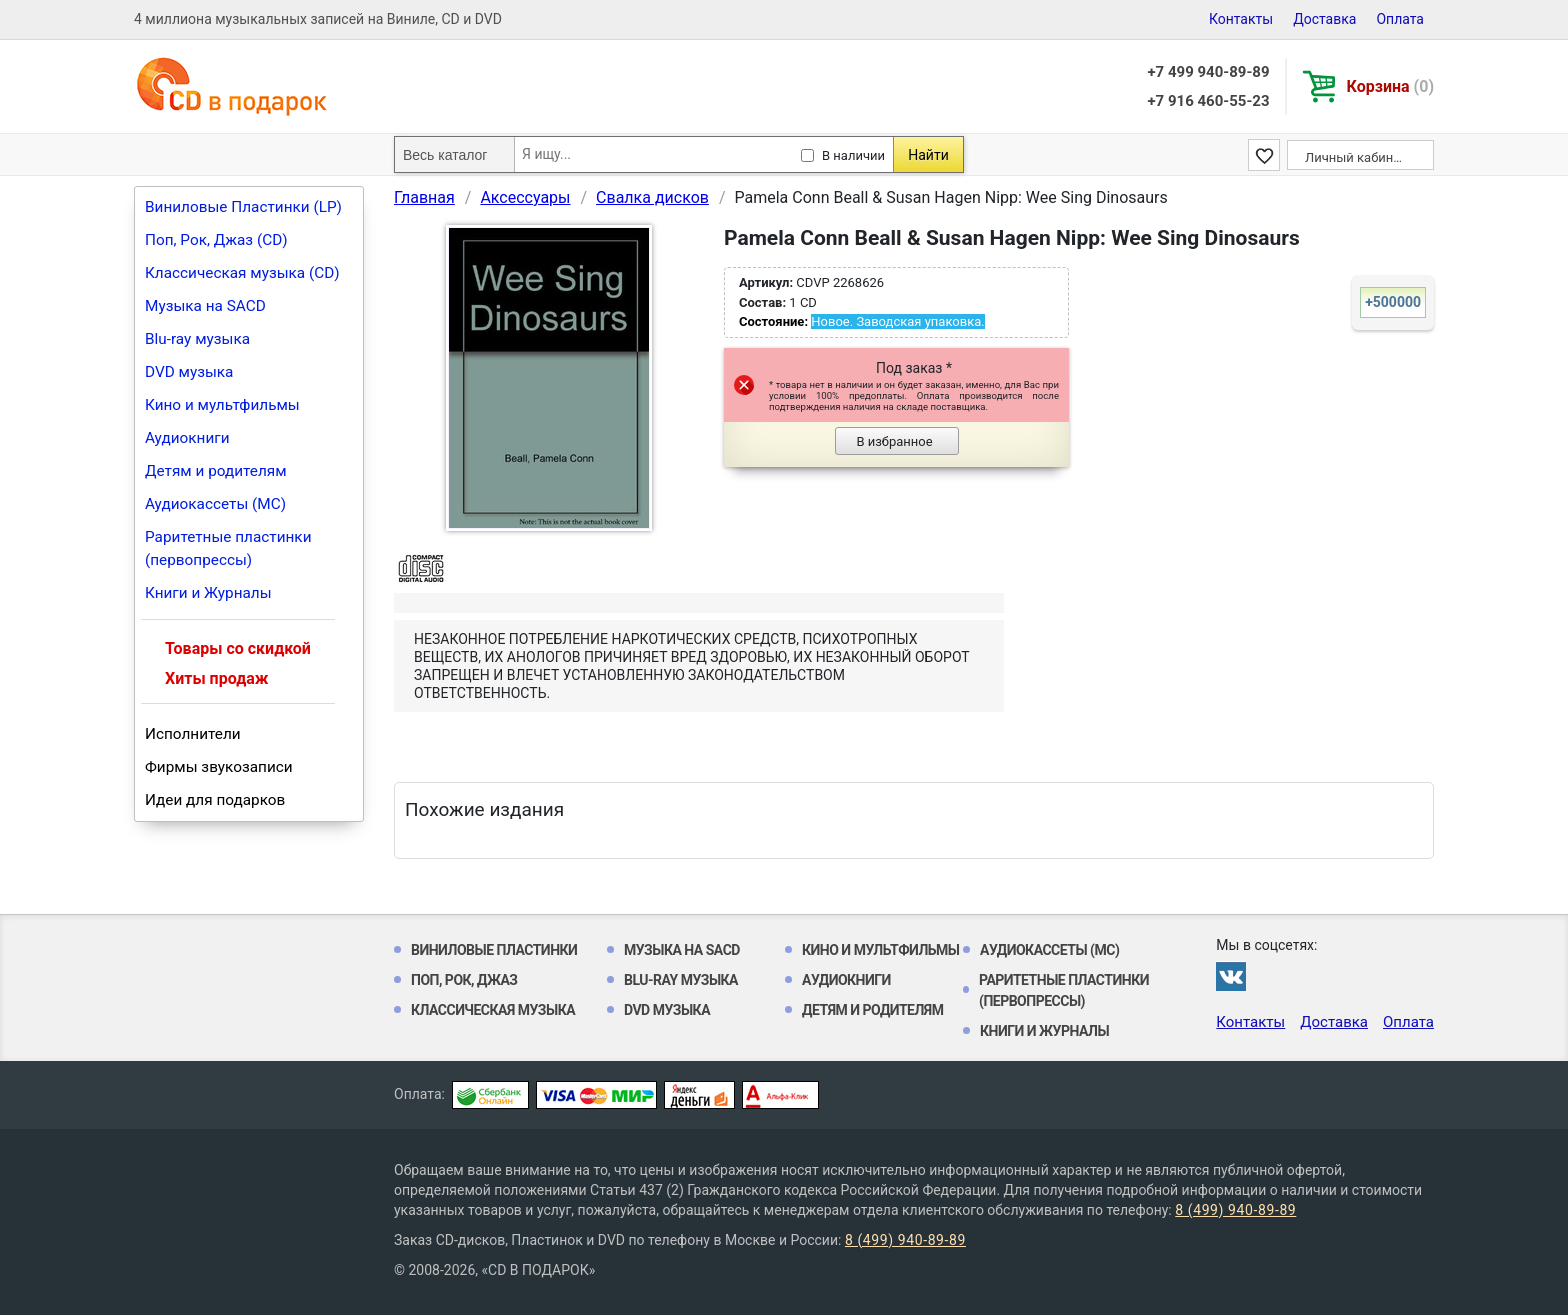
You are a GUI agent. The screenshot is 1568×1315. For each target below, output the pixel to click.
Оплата (1400, 19)
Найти (928, 155)
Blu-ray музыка (197, 339)
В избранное (894, 441)
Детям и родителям (216, 471)
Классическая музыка (493, 1010)
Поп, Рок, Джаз (464, 980)
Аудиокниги (187, 438)
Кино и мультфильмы (222, 405)
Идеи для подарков (215, 800)
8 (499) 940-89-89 (1235, 1210)
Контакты (1241, 19)
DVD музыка (189, 372)
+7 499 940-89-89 (1208, 72)
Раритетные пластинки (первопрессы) (228, 548)
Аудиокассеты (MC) (215, 504)
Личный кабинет (1355, 157)
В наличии (853, 155)
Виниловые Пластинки (494, 950)
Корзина (1390, 86)
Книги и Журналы (208, 593)
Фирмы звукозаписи (219, 767)
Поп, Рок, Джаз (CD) (216, 240)
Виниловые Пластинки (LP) (243, 207)
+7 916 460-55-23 (1208, 101)
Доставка (1324, 19)
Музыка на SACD (205, 306)
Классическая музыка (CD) (242, 273)
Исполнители (193, 734)
